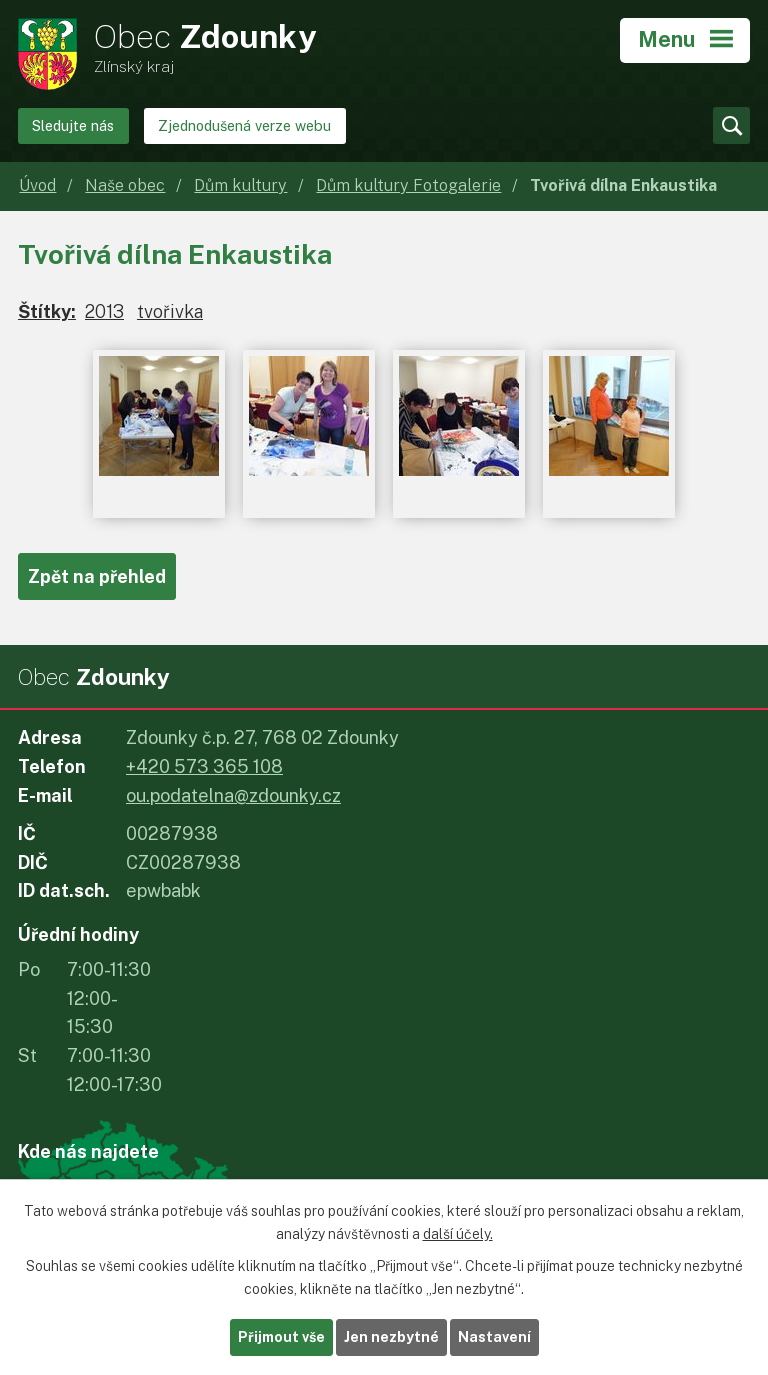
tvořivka (170, 311)
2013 (104, 311)
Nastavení (494, 1337)
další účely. (458, 1234)
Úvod (37, 185)
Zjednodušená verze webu (244, 125)
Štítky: (47, 311)
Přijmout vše (281, 1337)
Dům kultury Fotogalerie (408, 185)
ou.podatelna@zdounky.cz (233, 795)
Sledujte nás (73, 125)
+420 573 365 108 (204, 766)
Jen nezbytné (391, 1337)
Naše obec (125, 185)
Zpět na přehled (97, 576)
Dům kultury (240, 185)
